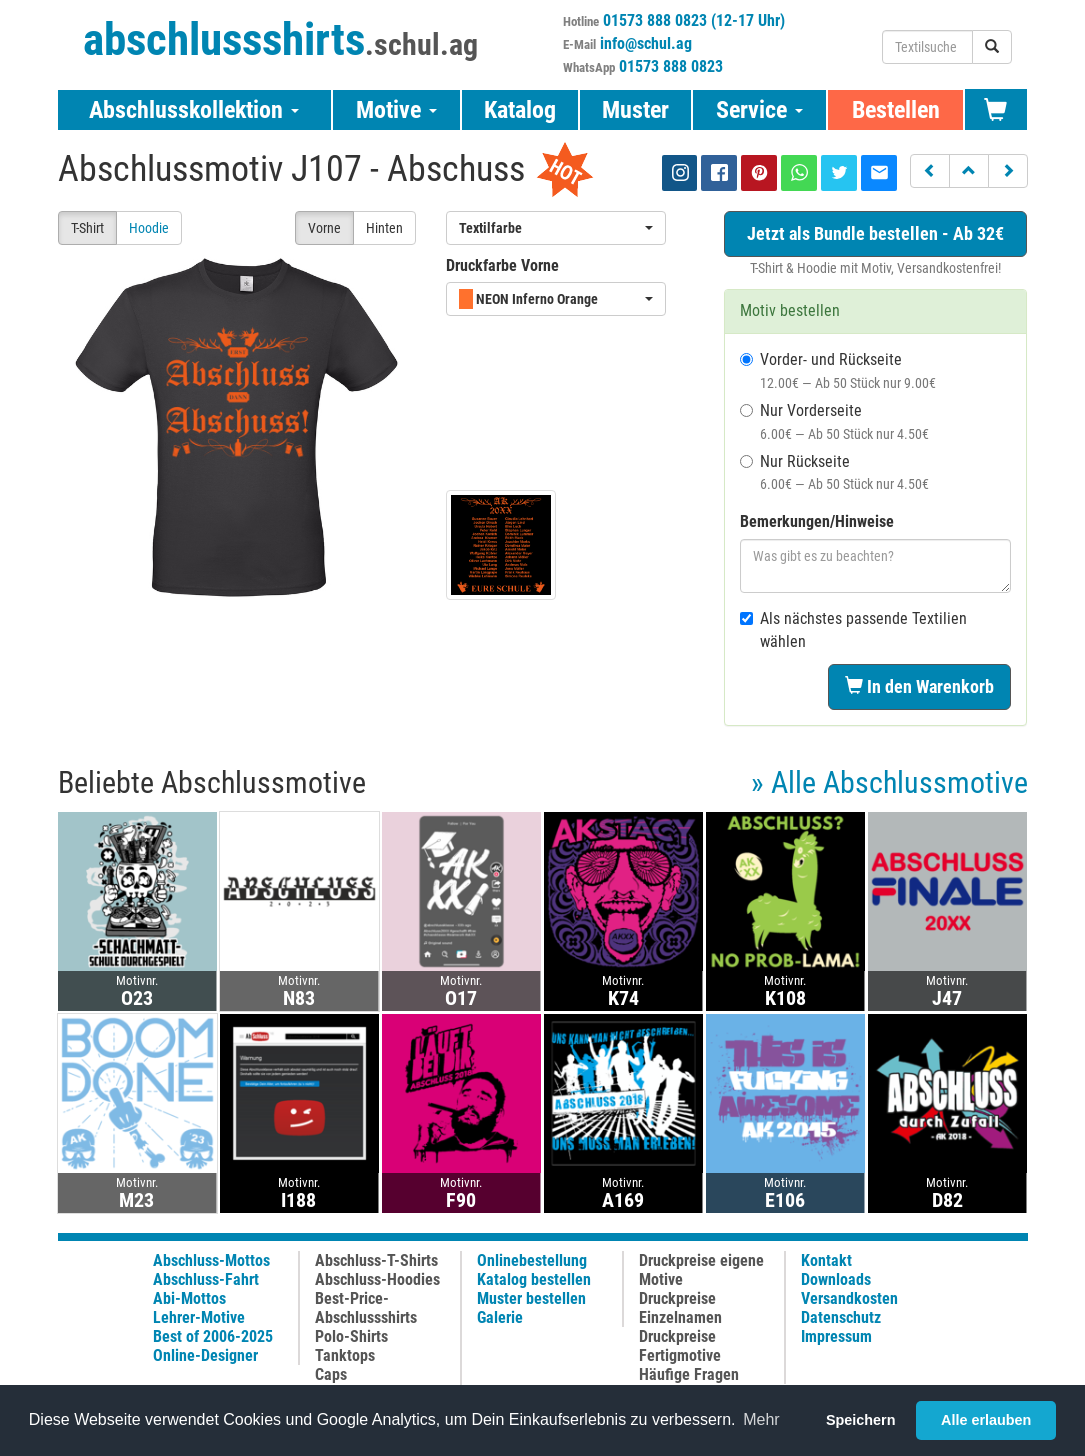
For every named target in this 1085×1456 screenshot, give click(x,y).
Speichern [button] (861, 1420)
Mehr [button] (761, 1419)
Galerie (500, 1317)
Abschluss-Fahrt (206, 1279)
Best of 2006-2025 (213, 1336)
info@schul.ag (646, 43)
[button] (930, 171)
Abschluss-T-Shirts (376, 1260)
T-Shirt (87, 228)
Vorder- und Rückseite (838, 370)
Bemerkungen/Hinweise (817, 521)
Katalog (520, 110)
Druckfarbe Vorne (502, 265)
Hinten (384, 228)
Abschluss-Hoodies (377, 1279)
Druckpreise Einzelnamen (680, 1308)
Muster (635, 110)
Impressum (836, 1336)
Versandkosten (849, 1298)
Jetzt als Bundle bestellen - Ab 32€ (875, 233)
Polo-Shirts (351, 1336)
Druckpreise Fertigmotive (680, 1346)
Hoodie (149, 228)
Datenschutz (841, 1317)
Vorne (324, 228)
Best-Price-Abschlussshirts (366, 1308)
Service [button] (759, 110)
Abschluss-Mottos (211, 1260)
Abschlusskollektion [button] (194, 110)
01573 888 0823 (671, 66)
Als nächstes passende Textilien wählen (853, 630)
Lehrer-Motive (199, 1317)
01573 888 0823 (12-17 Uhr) (694, 20)
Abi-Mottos (189, 1298)
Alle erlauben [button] (986, 1420)
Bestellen (896, 110)
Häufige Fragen (689, 1374)
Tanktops (345, 1355)
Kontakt (826, 1260)
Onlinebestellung (532, 1260)
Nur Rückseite (834, 472)
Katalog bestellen (534, 1279)
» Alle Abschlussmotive (889, 782)
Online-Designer (205, 1355)
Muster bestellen (531, 1298)
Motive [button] (396, 110)
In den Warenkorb (919, 686)
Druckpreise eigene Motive (701, 1270)
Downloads (836, 1279)
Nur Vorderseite (834, 421)
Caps (331, 1374)
